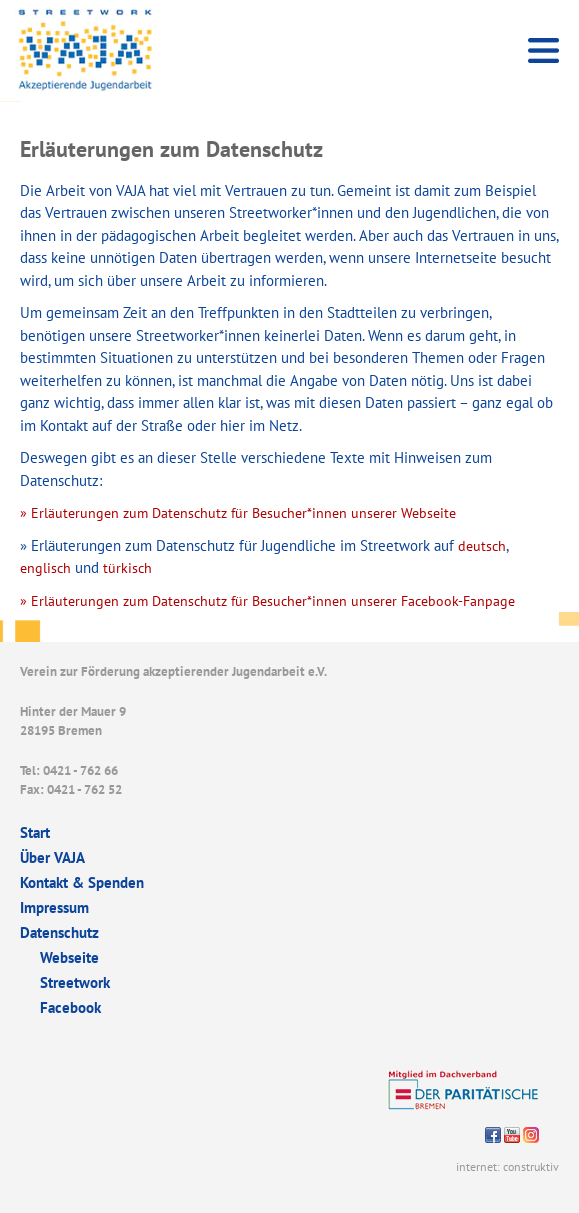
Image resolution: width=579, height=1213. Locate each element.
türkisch (127, 568)
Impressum (54, 907)
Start (35, 832)
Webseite (69, 957)
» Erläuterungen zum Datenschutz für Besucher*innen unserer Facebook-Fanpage (267, 601)
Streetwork (75, 982)
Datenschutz (59, 932)
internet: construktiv (507, 1166)
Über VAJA (52, 857)
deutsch (480, 546)
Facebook (70, 1007)
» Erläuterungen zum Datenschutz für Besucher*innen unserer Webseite (238, 513)
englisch (45, 568)
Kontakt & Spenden (82, 882)
